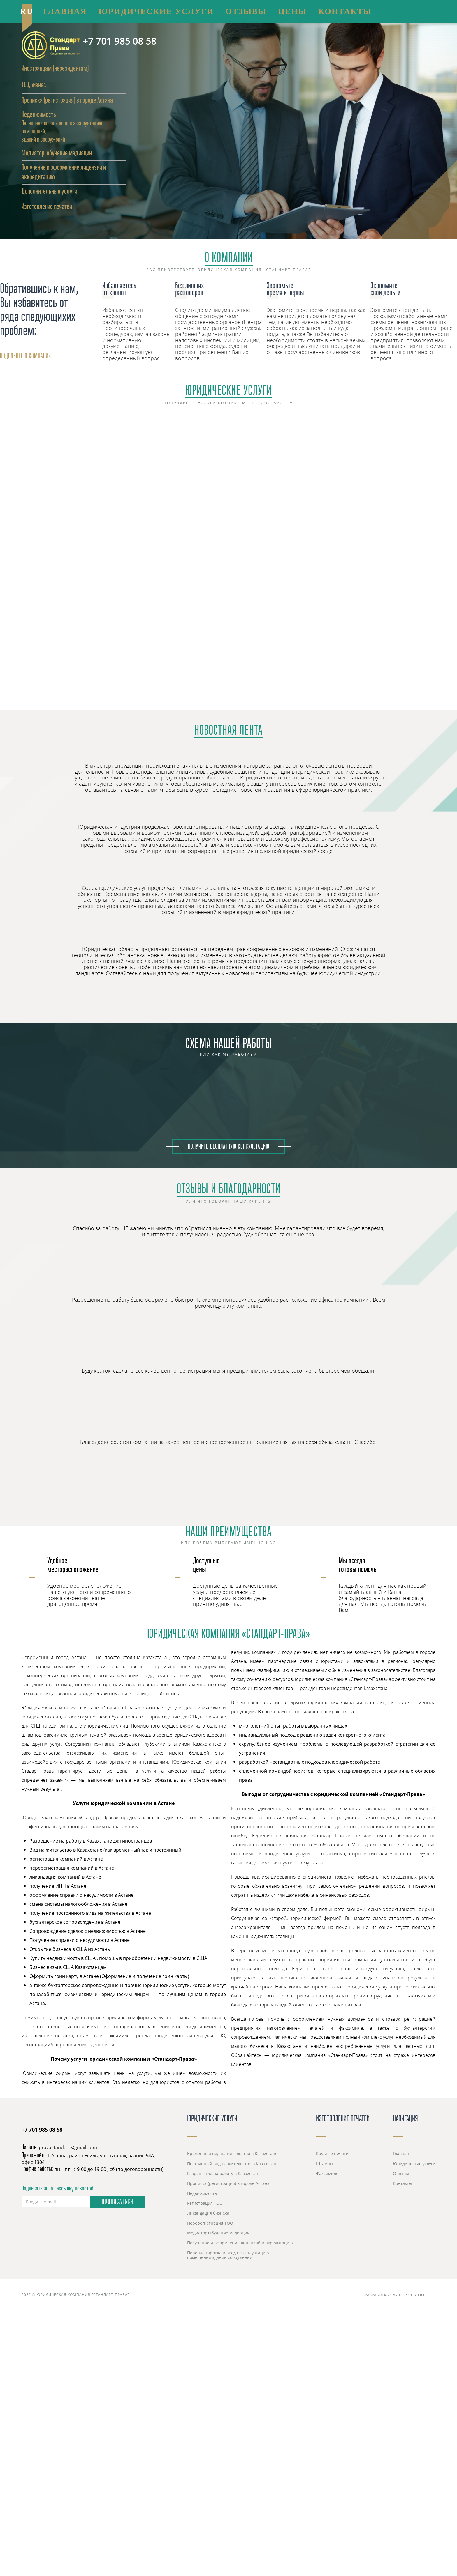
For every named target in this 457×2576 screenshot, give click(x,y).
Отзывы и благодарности (228, 1190)
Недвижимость (39, 115)
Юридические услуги (228, 391)
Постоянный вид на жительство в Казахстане (233, 2163)
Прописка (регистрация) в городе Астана (67, 101)
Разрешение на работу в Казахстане (224, 2173)
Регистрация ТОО (205, 2203)
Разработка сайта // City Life (400, 2294)
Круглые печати (332, 2153)
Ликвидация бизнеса (208, 2213)
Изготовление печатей (343, 2118)
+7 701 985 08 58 (120, 41)
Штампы (324, 2163)
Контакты (402, 2183)
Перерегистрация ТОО (210, 2223)
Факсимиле (327, 2173)
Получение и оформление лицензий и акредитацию (240, 2243)
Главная (401, 2153)
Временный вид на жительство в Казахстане (232, 2153)
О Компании (229, 259)
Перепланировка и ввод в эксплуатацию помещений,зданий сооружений (228, 2255)
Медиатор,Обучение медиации (218, 2233)
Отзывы (401, 2173)
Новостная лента (228, 731)
